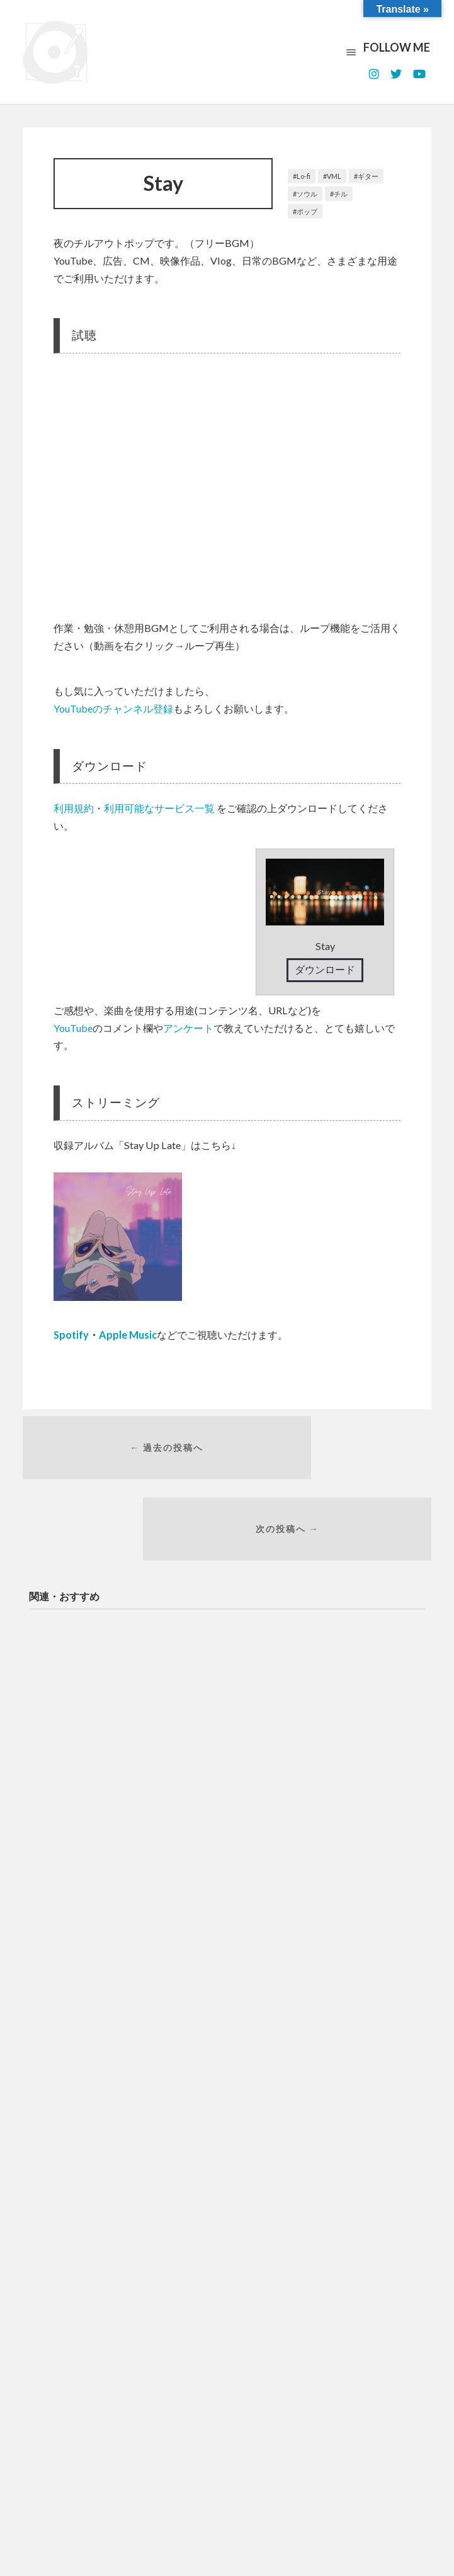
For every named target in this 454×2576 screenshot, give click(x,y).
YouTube (73, 1028)
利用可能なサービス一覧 (159, 808)
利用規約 (74, 808)
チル (341, 194)
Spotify (71, 1335)
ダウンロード (325, 969)
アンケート (188, 1028)
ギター (368, 176)
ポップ (307, 211)
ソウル (307, 194)
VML (334, 176)
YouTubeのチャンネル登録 (113, 708)
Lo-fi (303, 176)
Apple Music (128, 1335)
